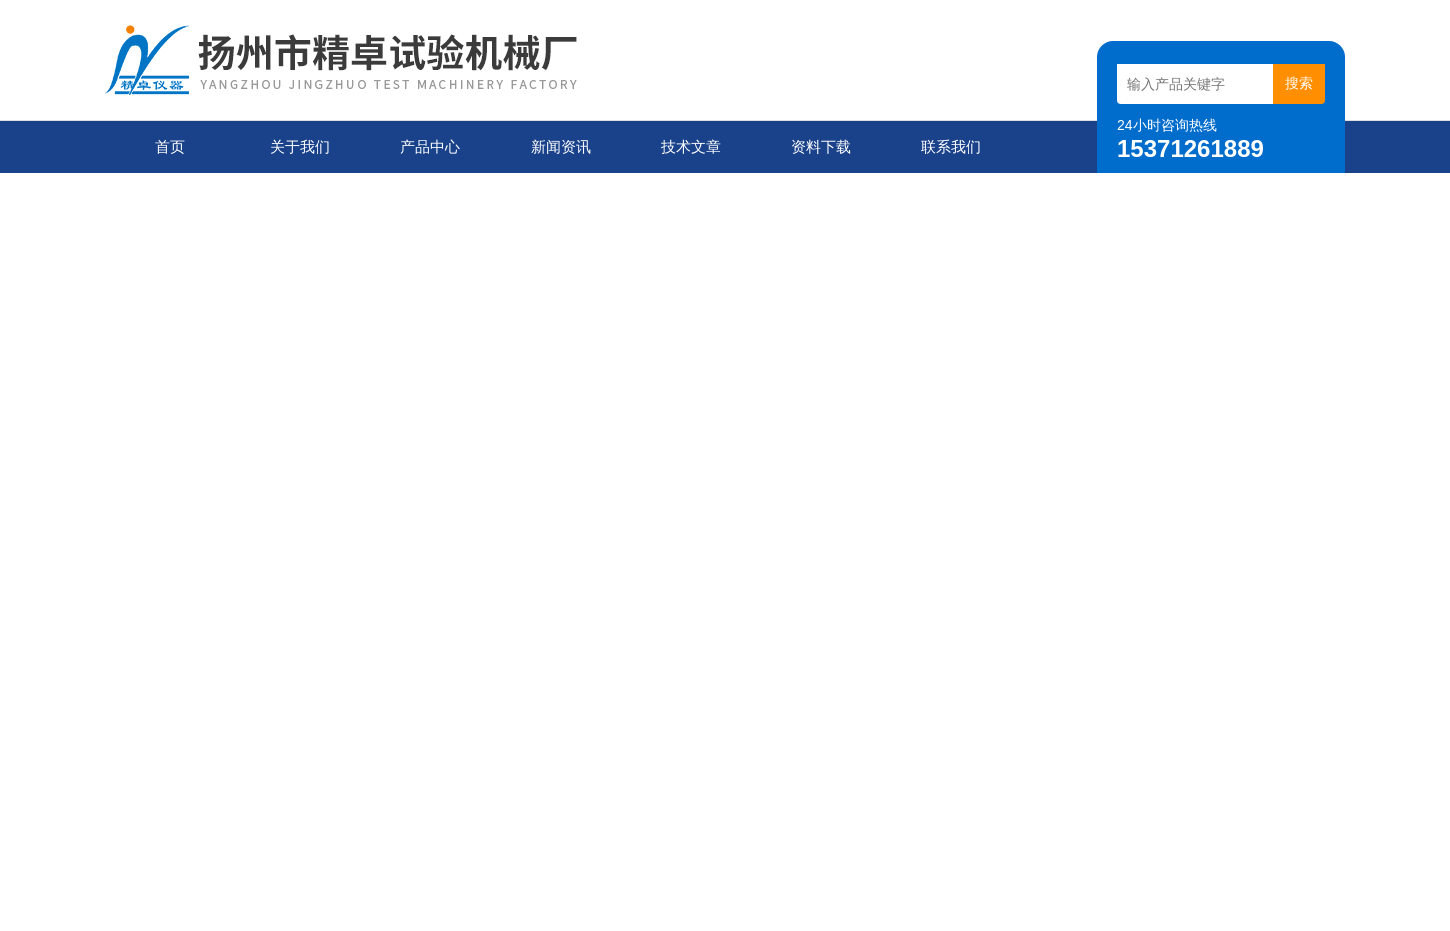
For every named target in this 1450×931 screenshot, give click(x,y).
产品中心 (430, 146)
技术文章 (691, 146)
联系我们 (951, 146)
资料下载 (821, 146)
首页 (170, 146)
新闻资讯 (561, 146)
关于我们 (300, 146)
